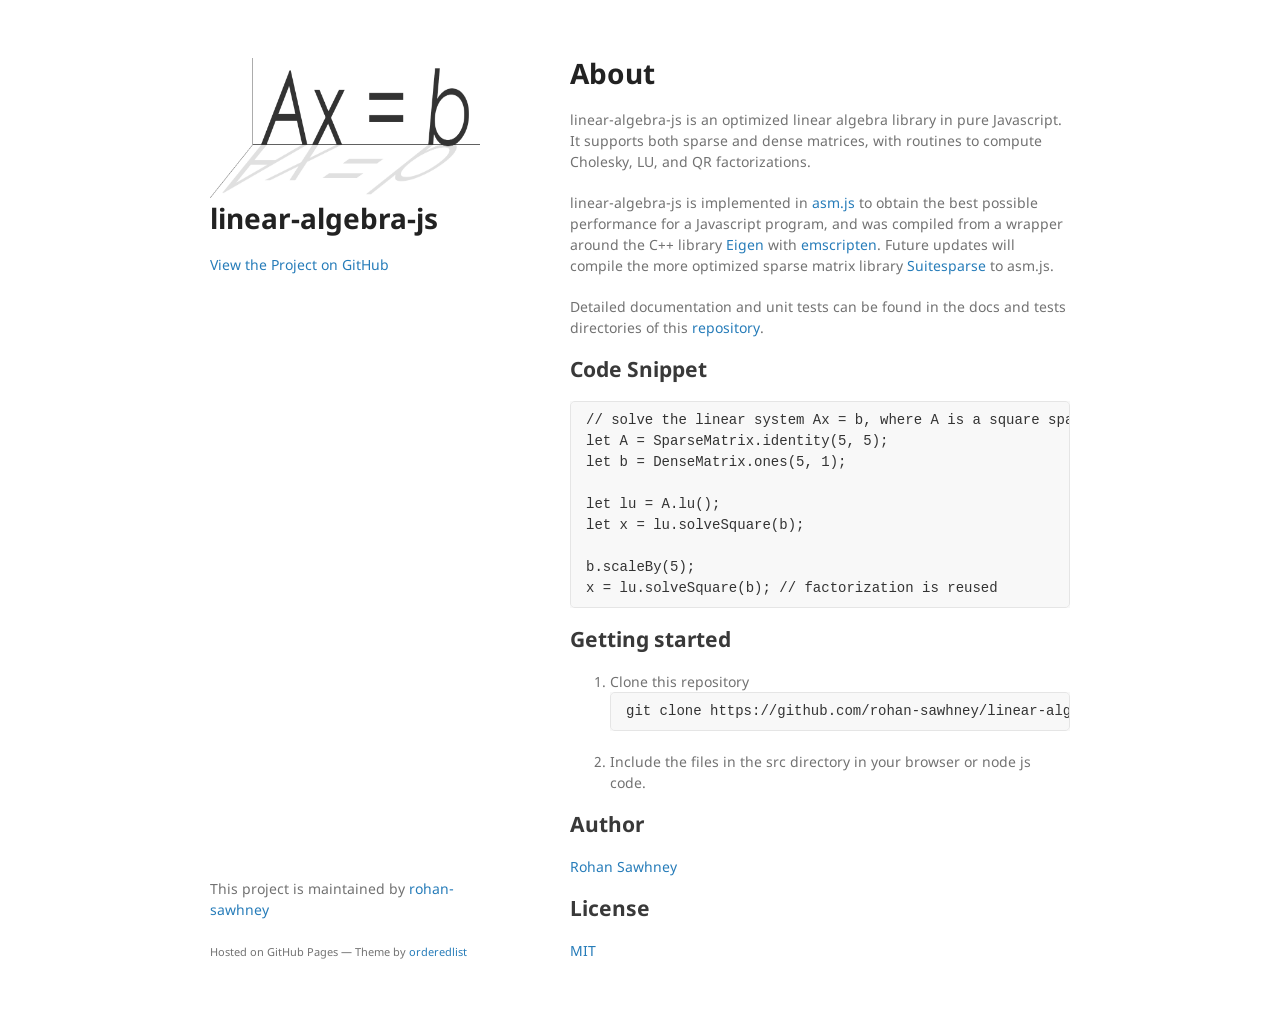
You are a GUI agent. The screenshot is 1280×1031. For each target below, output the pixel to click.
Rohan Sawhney (623, 866)
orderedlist (438, 951)
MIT (583, 950)
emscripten (839, 244)
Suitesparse (946, 265)
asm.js (833, 202)
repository (726, 327)
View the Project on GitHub (299, 264)
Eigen (745, 244)
